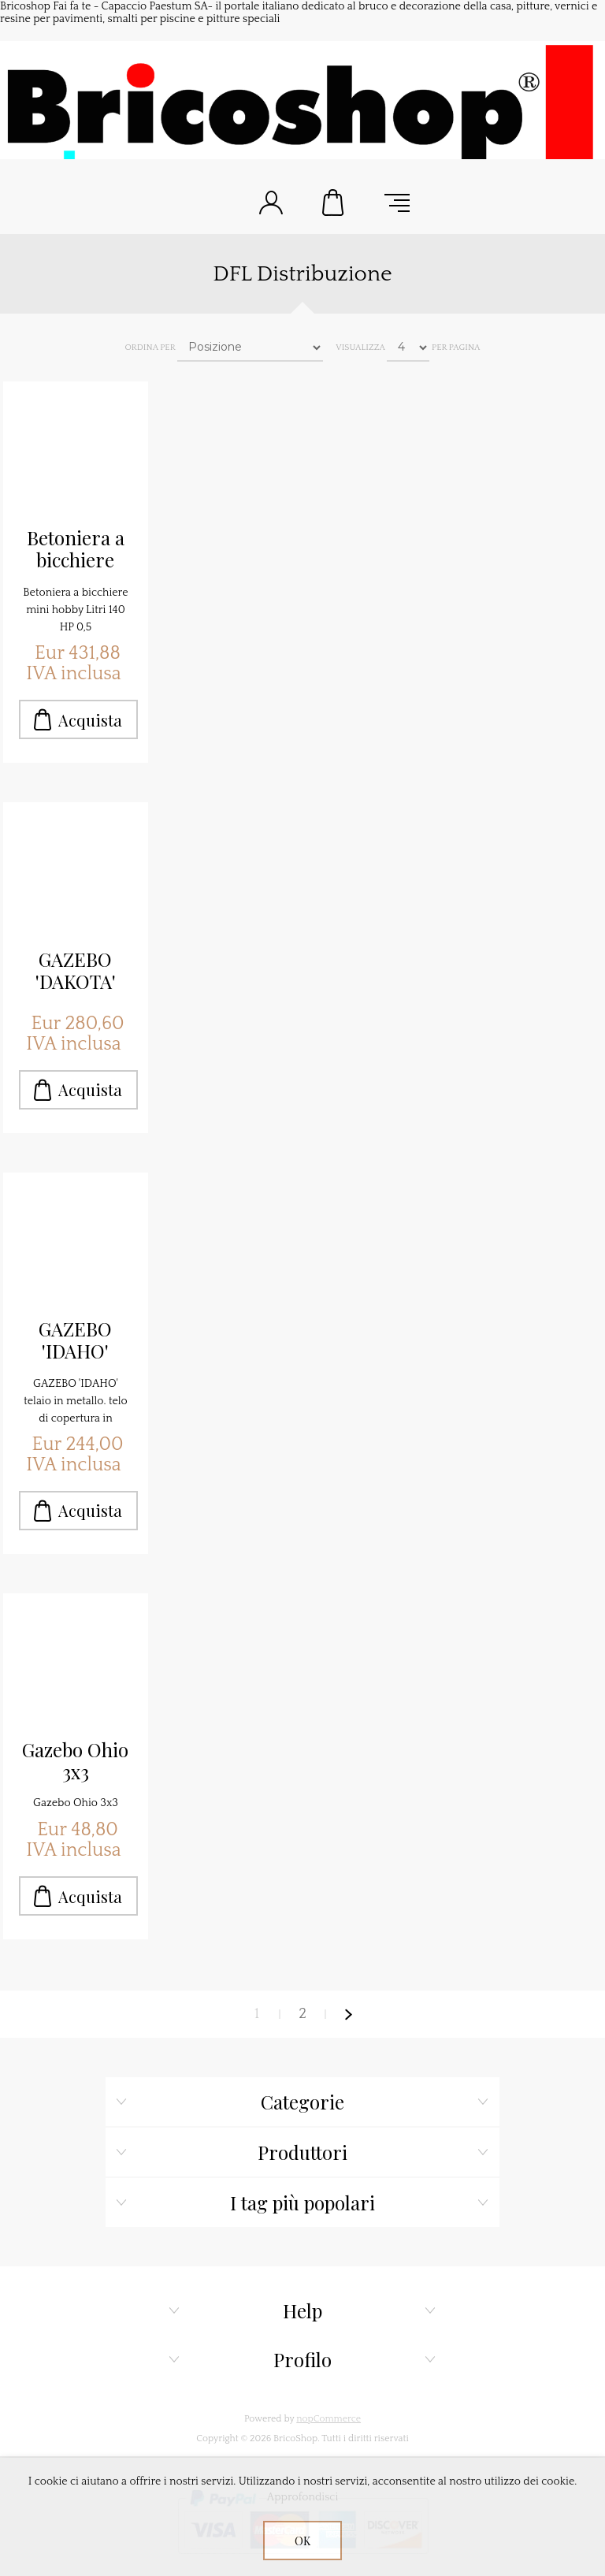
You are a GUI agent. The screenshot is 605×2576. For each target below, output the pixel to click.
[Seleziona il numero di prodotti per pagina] (408, 347)
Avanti (348, 2014)
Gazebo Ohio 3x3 (75, 1760)
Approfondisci (303, 2497)
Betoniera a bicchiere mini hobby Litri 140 (75, 549)
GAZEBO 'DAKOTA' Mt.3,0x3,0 (75, 971)
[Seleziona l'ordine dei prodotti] (250, 347)
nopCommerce (328, 2419)
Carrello (334, 202)
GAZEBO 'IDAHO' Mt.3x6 (75, 1340)
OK (302, 2540)
